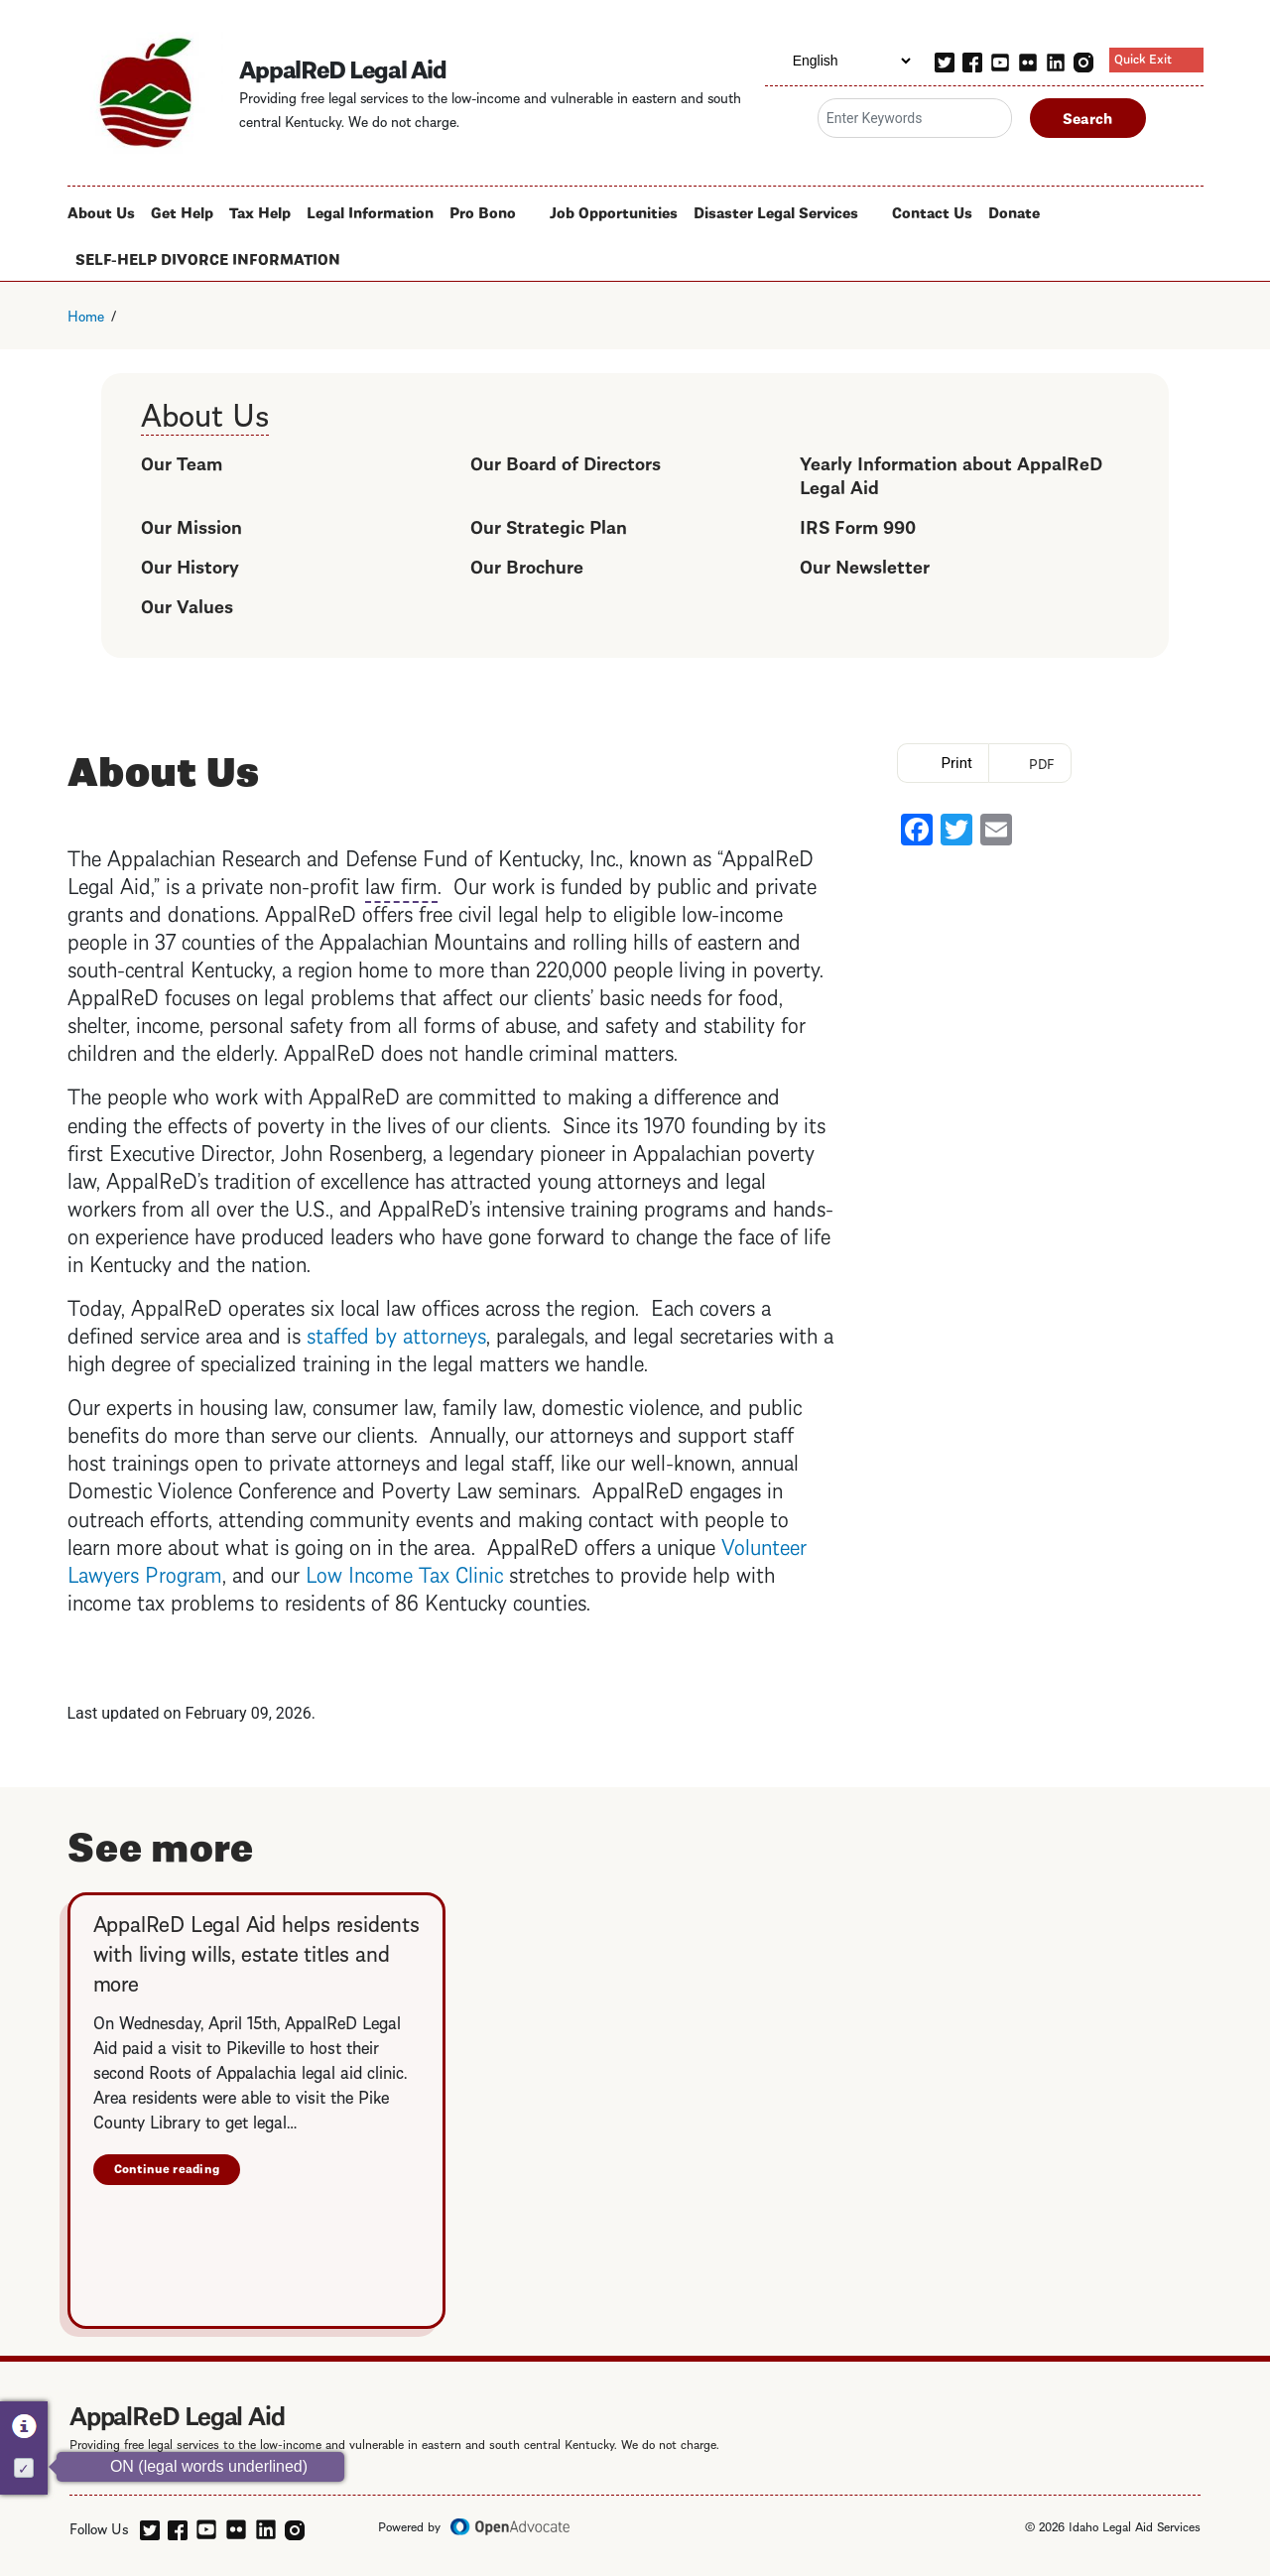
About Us (101, 211)
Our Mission (191, 525)
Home (85, 314)
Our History (190, 565)
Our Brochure (526, 565)
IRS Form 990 (858, 525)
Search (1088, 117)
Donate (1014, 211)
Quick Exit (1143, 57)
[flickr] (1028, 59)
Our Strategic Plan (548, 525)
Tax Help (260, 211)
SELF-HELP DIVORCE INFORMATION (207, 258)
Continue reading (167, 2167)
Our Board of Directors (565, 462)
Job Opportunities (614, 211)
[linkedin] (1056, 59)
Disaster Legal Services (776, 211)
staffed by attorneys (396, 1333)
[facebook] (972, 59)
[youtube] (1000, 59)
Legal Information (370, 211)
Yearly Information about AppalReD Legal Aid (951, 474)
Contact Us (932, 211)
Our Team (181, 462)
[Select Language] (839, 60)
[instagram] (1083, 59)
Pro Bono (482, 211)
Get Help (182, 211)
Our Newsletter (865, 565)
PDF (1042, 762)
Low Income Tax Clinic (404, 1572)
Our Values (187, 604)
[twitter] (944, 59)
